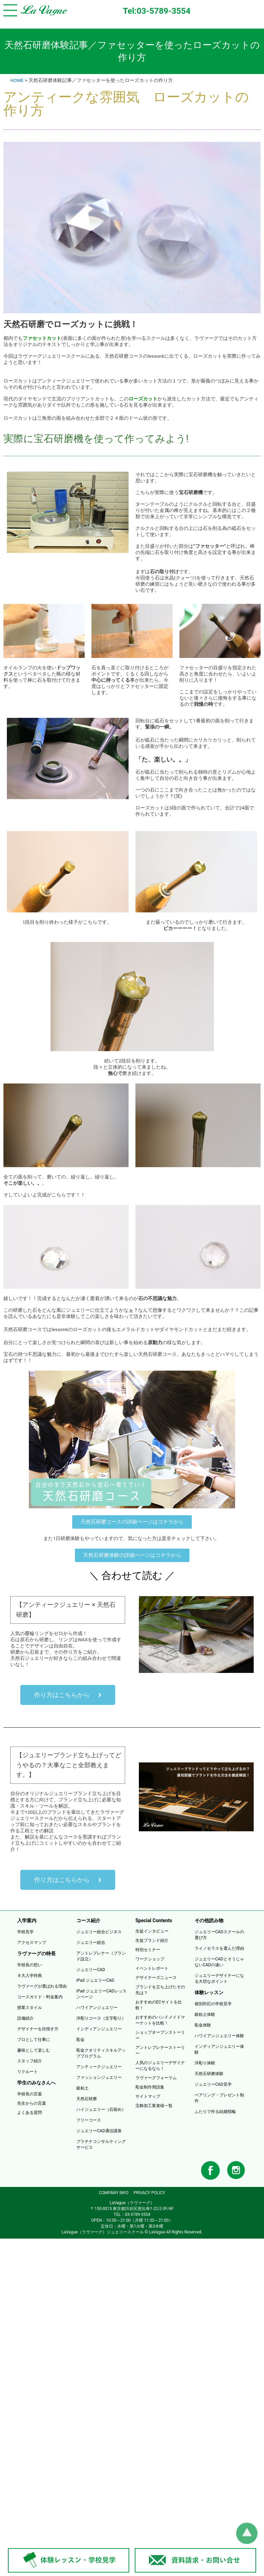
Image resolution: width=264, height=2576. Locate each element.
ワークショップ (149, 1959)
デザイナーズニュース (156, 1977)
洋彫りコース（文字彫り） (101, 2018)
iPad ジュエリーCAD (95, 1980)
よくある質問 (29, 2112)
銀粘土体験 (205, 2014)
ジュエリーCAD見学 (213, 2084)
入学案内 (26, 1920)
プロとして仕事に (33, 2039)
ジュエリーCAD (90, 1969)
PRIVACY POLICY (149, 2192)
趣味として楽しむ (33, 2050)
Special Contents (153, 1920)
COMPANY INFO (113, 2192)
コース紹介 (88, 1920)
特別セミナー (147, 1949)
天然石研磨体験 (209, 2073)
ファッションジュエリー (99, 2077)
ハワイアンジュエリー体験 (219, 2035)
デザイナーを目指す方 (37, 2029)
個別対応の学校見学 (213, 2003)
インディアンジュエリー (99, 2029)
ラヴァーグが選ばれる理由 (42, 1986)
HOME (17, 80)
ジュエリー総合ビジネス (99, 1931)
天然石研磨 (86, 2098)
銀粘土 (82, 2088)
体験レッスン (209, 1992)
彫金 (80, 2039)
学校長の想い (29, 1964)
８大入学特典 (29, 1975)
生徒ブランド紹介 (151, 1940)
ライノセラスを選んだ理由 (219, 1948)
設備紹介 (25, 2018)
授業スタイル (29, 2007)
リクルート (27, 2071)
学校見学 (25, 1931)
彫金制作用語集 (149, 2087)
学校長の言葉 (29, 2094)
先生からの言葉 (31, 2103)
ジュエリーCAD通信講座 (99, 2130)
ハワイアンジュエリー (97, 2007)
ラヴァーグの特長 (36, 1953)
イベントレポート (151, 1968)
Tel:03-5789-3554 (156, 11)
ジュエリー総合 (90, 1942)
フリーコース (88, 2120)
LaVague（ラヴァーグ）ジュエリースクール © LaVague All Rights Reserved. (132, 2232)
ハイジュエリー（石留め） (101, 2109)
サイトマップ (147, 2096)
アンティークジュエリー (99, 2066)
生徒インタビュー (151, 1931)
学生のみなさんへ (36, 2082)
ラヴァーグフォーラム (156, 2077)
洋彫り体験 (205, 2063)
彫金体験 (203, 2025)
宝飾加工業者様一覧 (154, 2105)
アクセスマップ (31, 1942)
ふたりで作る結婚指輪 (215, 2111)
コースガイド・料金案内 (40, 1996)
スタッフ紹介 (29, 2061)
